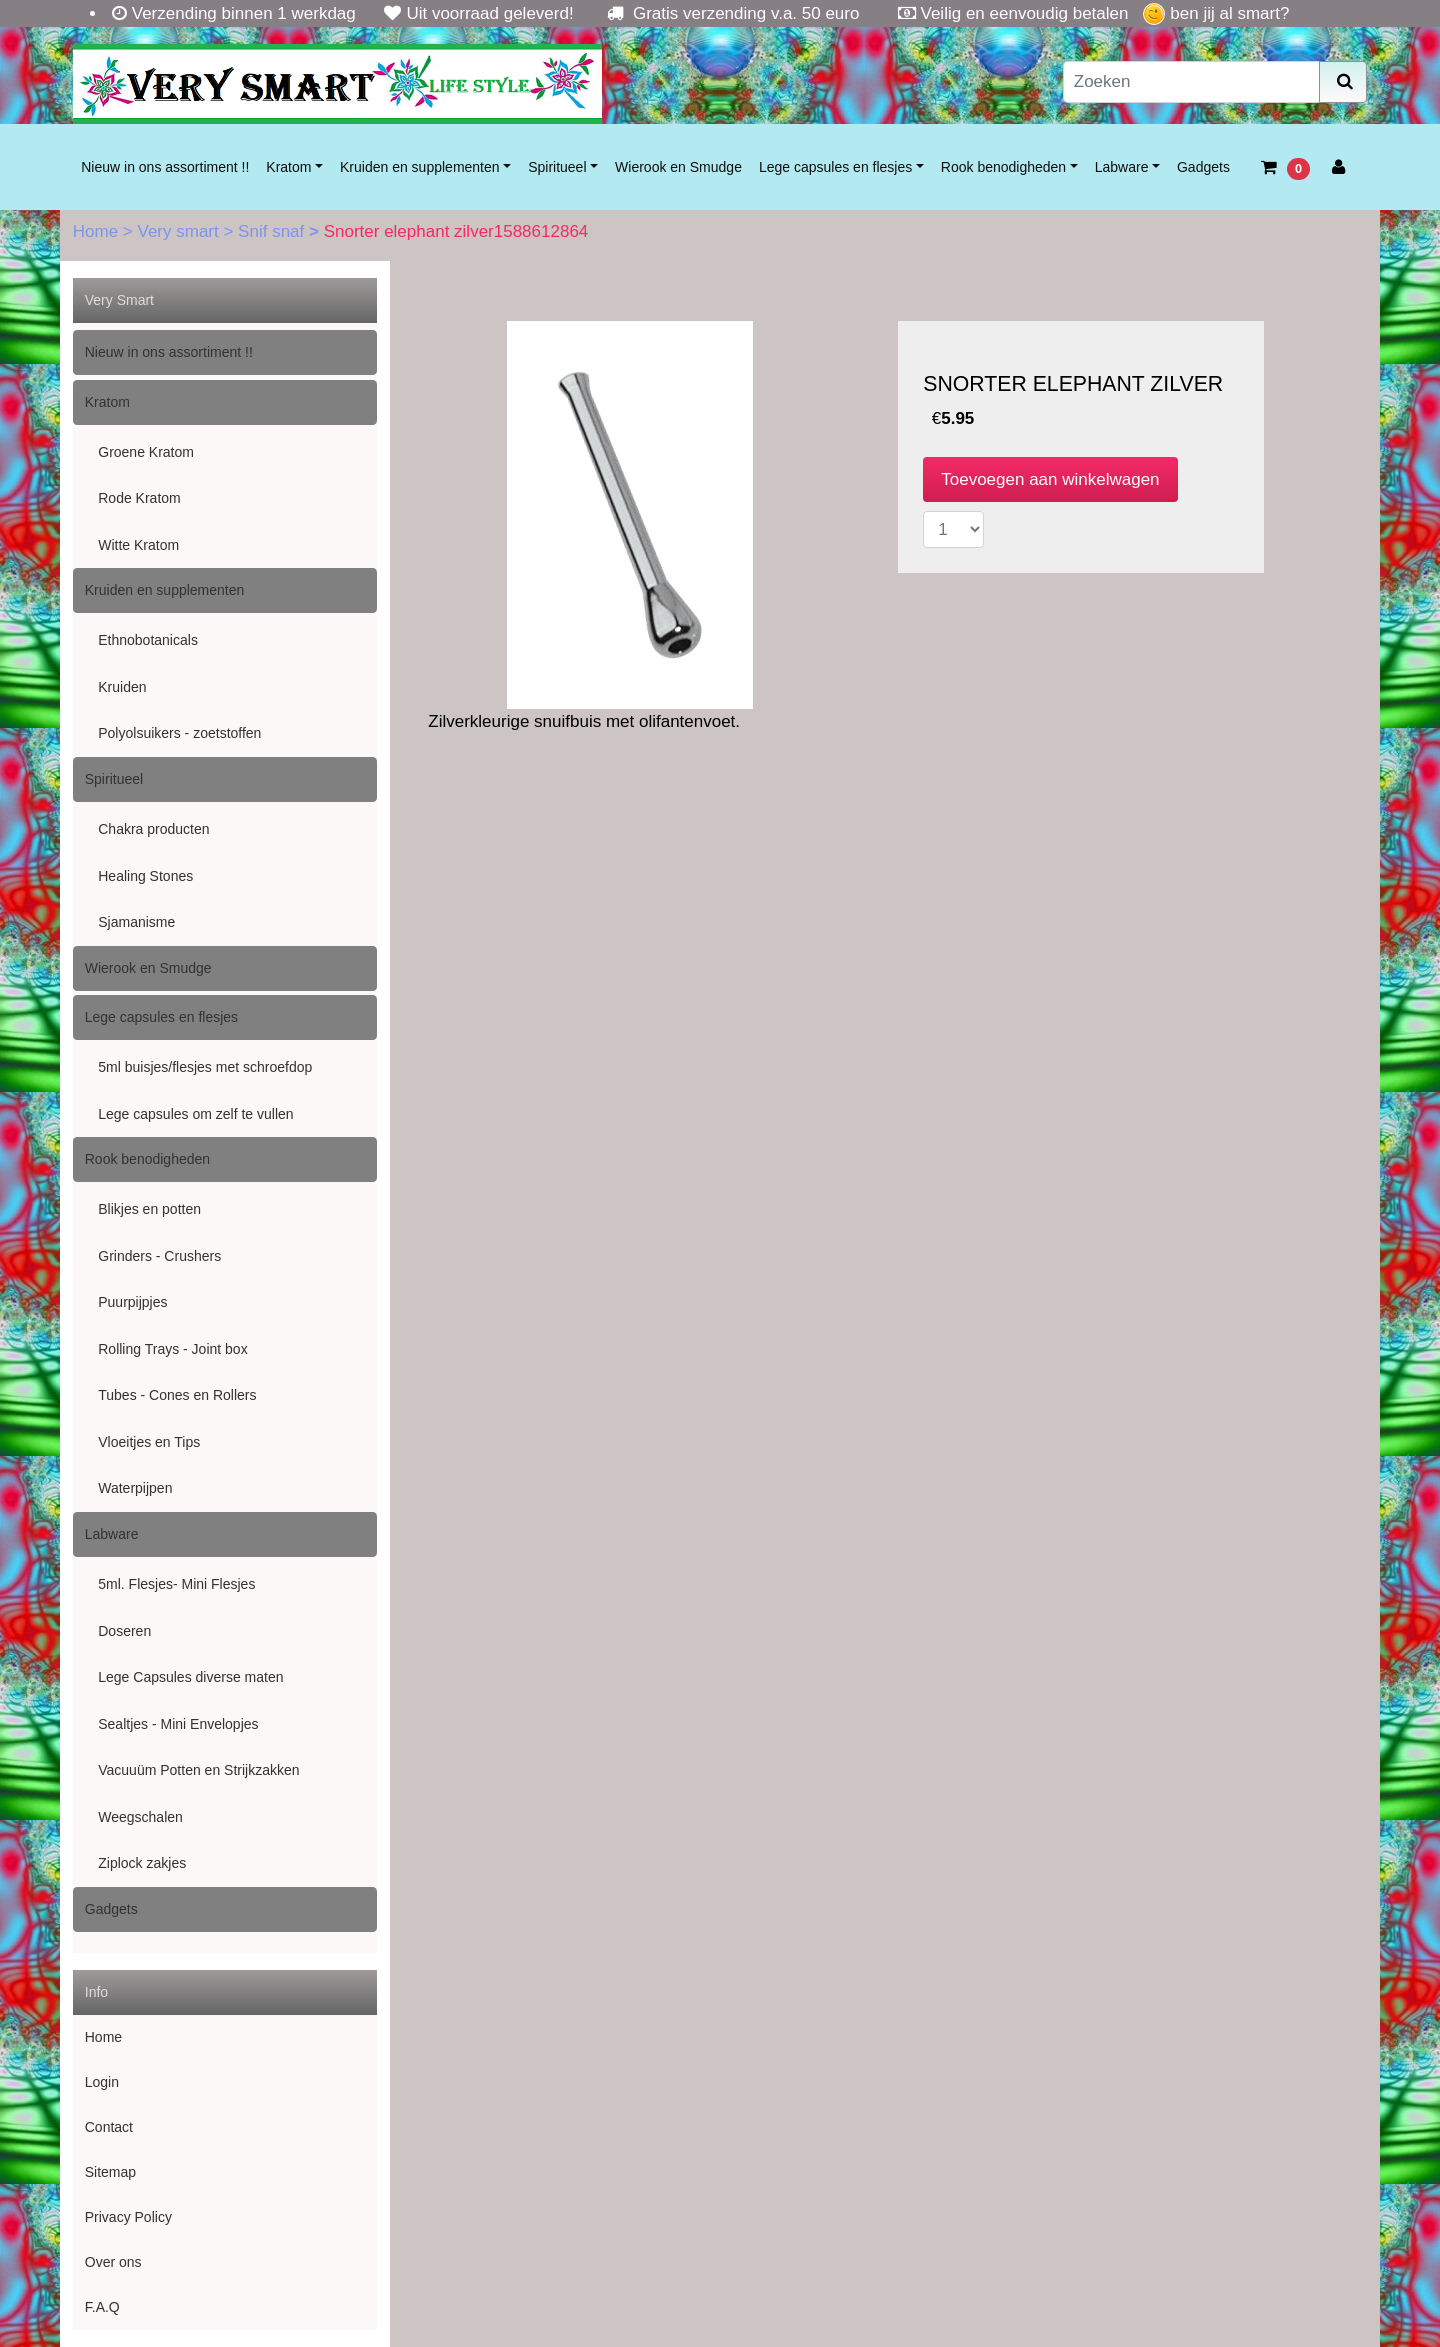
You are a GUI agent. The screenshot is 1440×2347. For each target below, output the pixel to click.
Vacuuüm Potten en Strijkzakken (198, 1770)
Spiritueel (557, 167)
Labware (1122, 167)
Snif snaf (273, 231)
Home (98, 231)
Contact (109, 2127)
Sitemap (110, 2172)
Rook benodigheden (1003, 167)
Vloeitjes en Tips (149, 1442)
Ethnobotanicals (148, 640)
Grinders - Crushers (159, 1256)
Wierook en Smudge (678, 167)
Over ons (113, 2262)
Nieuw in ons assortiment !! (165, 167)
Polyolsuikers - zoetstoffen (179, 733)
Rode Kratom (139, 498)
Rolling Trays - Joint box (172, 1349)
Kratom (288, 167)
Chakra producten (153, 829)
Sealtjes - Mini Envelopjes (178, 1724)
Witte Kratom (138, 545)
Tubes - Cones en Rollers (177, 1395)
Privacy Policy (128, 2217)
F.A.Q (102, 2307)
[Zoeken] (1192, 82)
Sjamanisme (136, 922)
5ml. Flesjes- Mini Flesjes (176, 1584)
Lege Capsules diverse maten (190, 1677)
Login (102, 2082)
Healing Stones (145, 876)
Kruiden (122, 687)
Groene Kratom (146, 452)
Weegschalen (140, 1817)
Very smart (180, 231)
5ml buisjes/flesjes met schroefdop (205, 1067)
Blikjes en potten (149, 1209)
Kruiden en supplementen (420, 167)
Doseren (124, 1631)
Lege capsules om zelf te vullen (195, 1114)
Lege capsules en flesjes (835, 167)
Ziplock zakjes (142, 1863)
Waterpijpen (135, 1488)
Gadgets (1203, 167)
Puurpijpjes (132, 1302)
